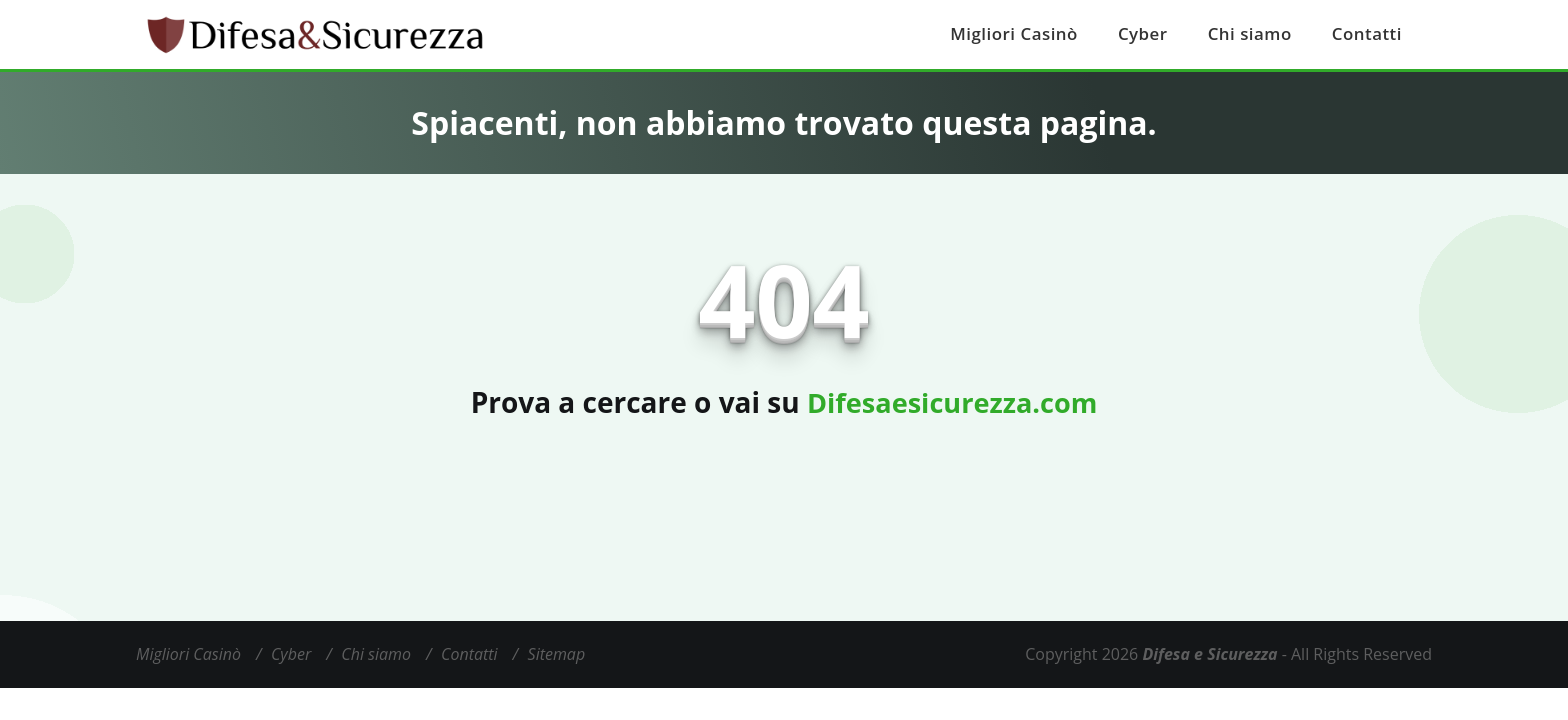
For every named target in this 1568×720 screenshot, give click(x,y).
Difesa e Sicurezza (1209, 654)
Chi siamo (1255, 34)
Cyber (1151, 34)
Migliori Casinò (1027, 34)
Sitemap (557, 654)
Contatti (1368, 34)
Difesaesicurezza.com (952, 402)
